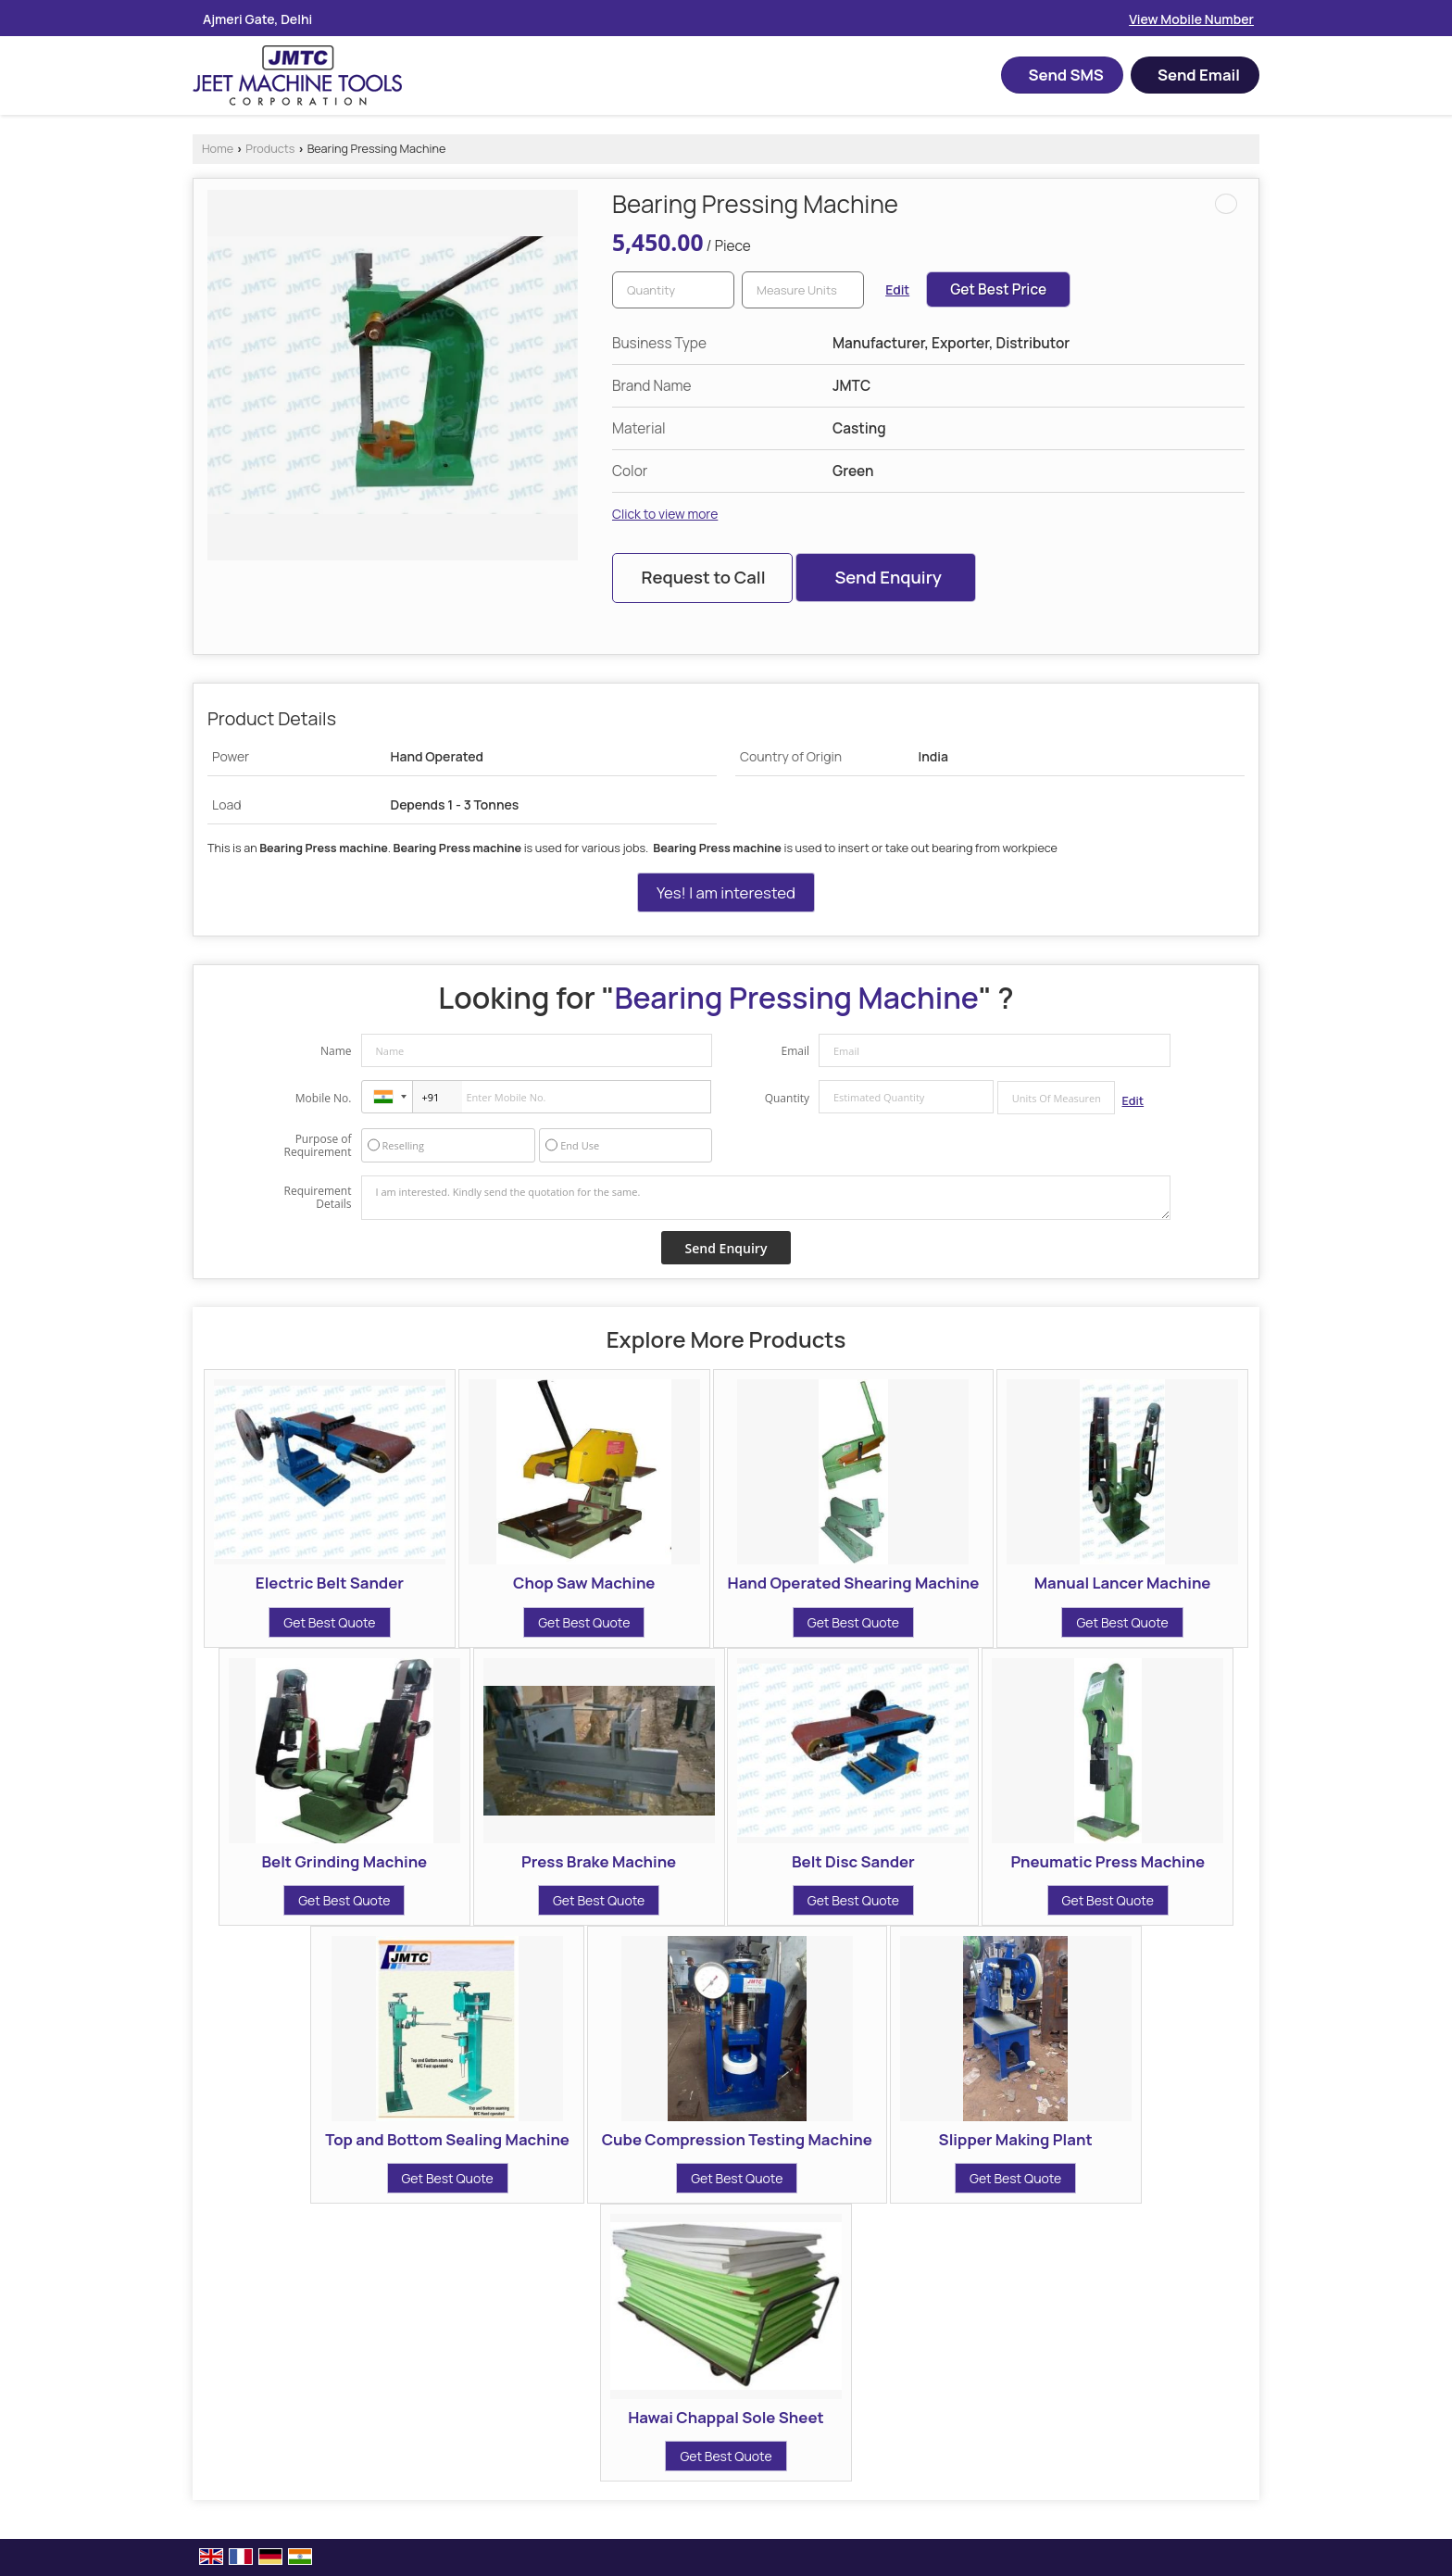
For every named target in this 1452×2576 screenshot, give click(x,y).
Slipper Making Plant (1016, 2139)
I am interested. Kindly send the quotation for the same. (765, 1197)
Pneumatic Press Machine (1107, 1861)
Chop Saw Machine (584, 1582)
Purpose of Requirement (317, 1146)
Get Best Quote (329, 1622)
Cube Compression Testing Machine (737, 2139)
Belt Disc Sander (853, 1861)
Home (217, 149)
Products (269, 149)
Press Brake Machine (598, 1861)
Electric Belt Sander (330, 1582)
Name (336, 1051)
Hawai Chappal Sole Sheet (726, 2417)
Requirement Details (317, 1198)
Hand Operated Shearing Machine (854, 1582)
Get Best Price (998, 289)
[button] (1191, 19)
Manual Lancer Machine (1122, 1582)
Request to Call (703, 577)
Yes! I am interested (726, 892)
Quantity (787, 1098)
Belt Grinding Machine (344, 1861)
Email (795, 1051)
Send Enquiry (887, 577)
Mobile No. (323, 1098)
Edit (897, 289)
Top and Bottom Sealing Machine (447, 2139)
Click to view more (665, 513)
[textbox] (803, 289)
